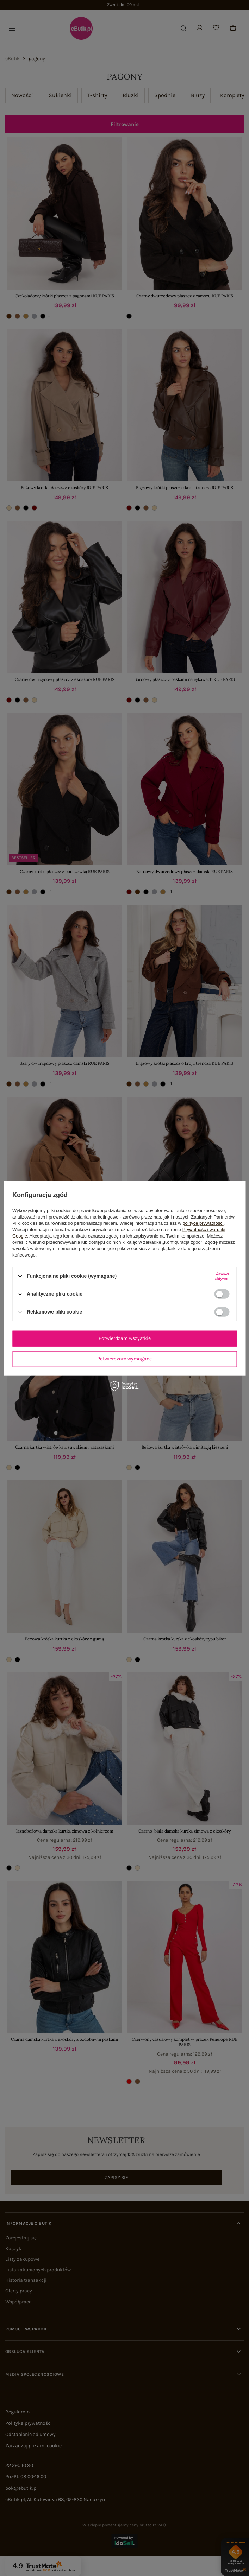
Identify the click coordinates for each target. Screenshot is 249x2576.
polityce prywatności (202, 1223)
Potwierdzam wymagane (124, 1359)
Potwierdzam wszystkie (125, 1338)
